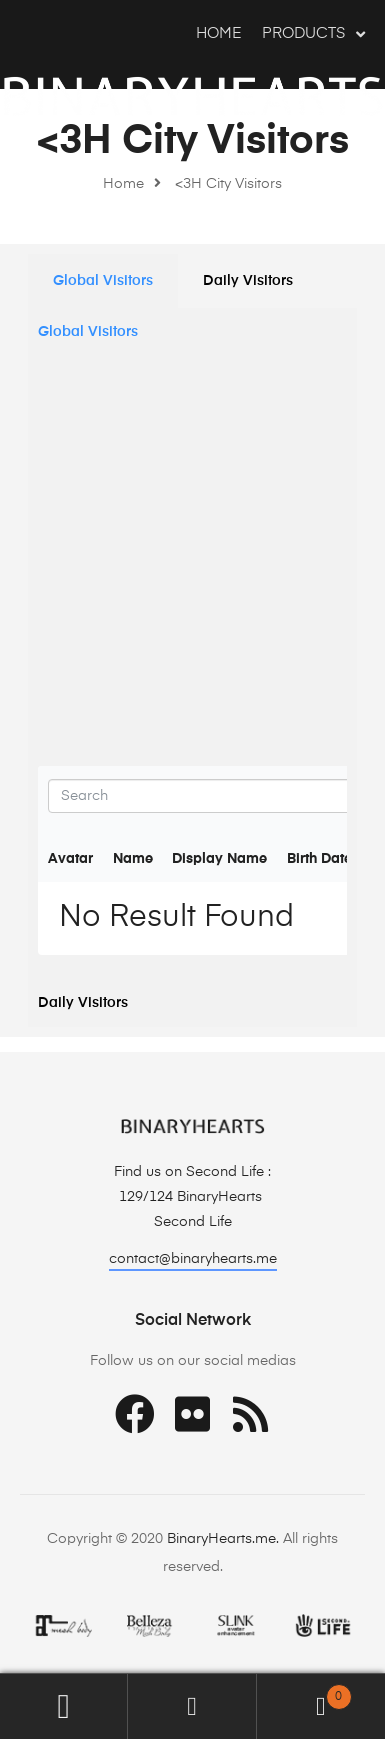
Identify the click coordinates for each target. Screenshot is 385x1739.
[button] (193, 1261)
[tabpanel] (192, 667)
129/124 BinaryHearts (192, 1197)
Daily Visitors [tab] (83, 1003)
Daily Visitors (248, 281)
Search (192, 1706)
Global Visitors (103, 281)
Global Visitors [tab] (88, 332)
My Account (64, 1706)
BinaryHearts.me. (223, 1539)
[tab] (103, 281)
